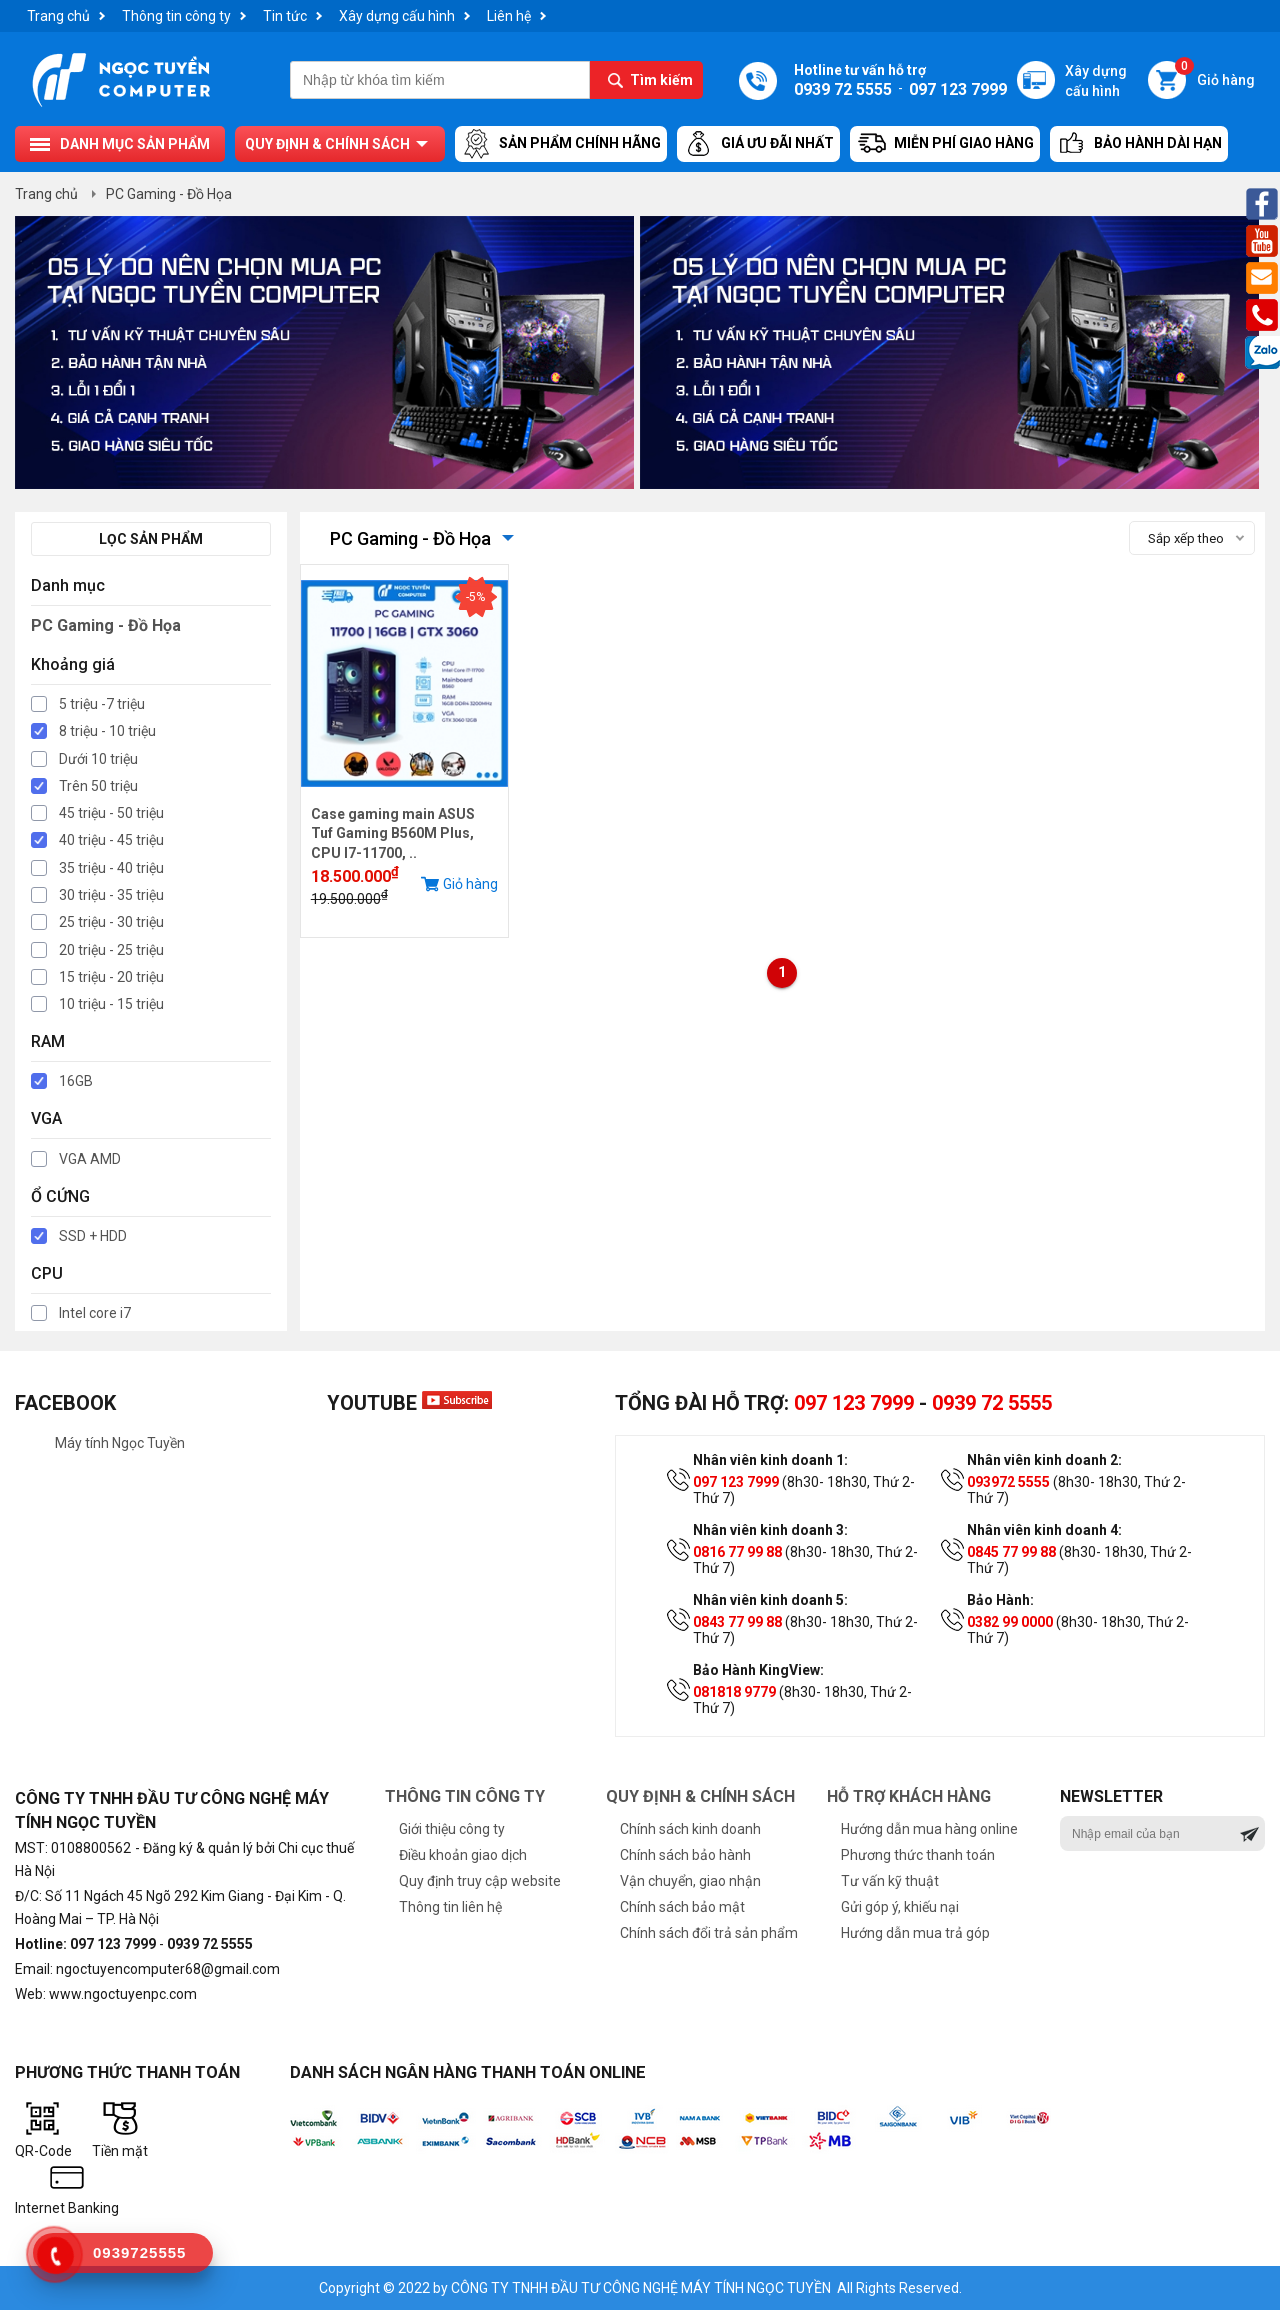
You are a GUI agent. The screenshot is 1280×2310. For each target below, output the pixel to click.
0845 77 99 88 (1011, 1552)
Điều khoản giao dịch (463, 1855)
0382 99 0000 (1010, 1622)
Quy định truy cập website (480, 1881)
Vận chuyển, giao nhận (690, 1881)
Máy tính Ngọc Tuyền (120, 1443)
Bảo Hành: (1000, 1600)
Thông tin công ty (176, 16)
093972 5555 (1008, 1482)
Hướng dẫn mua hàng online (929, 1829)
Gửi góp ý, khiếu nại (900, 1907)
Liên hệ (509, 16)
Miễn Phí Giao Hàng (945, 144)
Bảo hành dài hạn (1139, 144)
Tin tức (285, 16)
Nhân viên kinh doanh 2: (1044, 1460)
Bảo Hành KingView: (758, 1670)
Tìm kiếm (661, 80)
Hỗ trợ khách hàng (909, 1796)
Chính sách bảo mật (682, 1907)
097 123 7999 (854, 1403)
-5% (475, 597)
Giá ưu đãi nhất (758, 144)
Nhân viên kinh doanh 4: (1044, 1530)
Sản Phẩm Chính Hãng (561, 144)
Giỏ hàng (1215, 74)
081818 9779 (734, 1692)
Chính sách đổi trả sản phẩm (709, 1933)
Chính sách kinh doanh (690, 1829)
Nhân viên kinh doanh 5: (770, 1600)
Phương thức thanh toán (918, 1855)
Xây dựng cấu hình (397, 16)
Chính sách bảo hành (685, 1855)
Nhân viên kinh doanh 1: (770, 1460)
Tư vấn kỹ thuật (890, 1881)
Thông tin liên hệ (450, 1907)
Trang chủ (58, 16)
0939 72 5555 (992, 1403)
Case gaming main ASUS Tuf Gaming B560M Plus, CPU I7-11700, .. (393, 833)
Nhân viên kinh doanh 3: (770, 1530)
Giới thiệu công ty (452, 1829)
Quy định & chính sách (327, 144)
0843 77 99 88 (737, 1622)
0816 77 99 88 (737, 1552)
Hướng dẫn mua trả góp (915, 1933)
